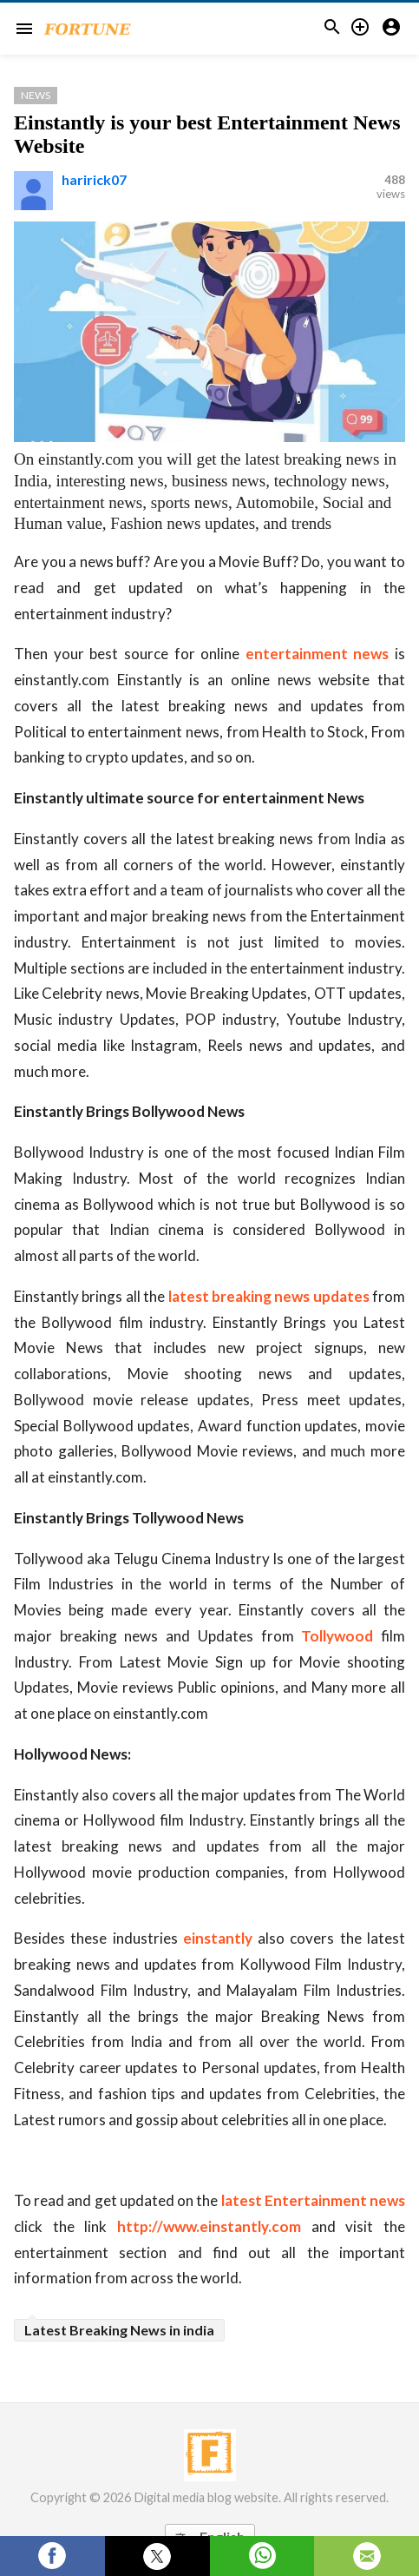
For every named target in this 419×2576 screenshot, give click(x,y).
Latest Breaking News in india (119, 2330)
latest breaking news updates (269, 1296)
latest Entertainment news (313, 2200)
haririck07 (94, 179)
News (35, 95)
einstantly (217, 1938)
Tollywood (337, 1636)
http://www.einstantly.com (209, 2226)
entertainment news (318, 653)
